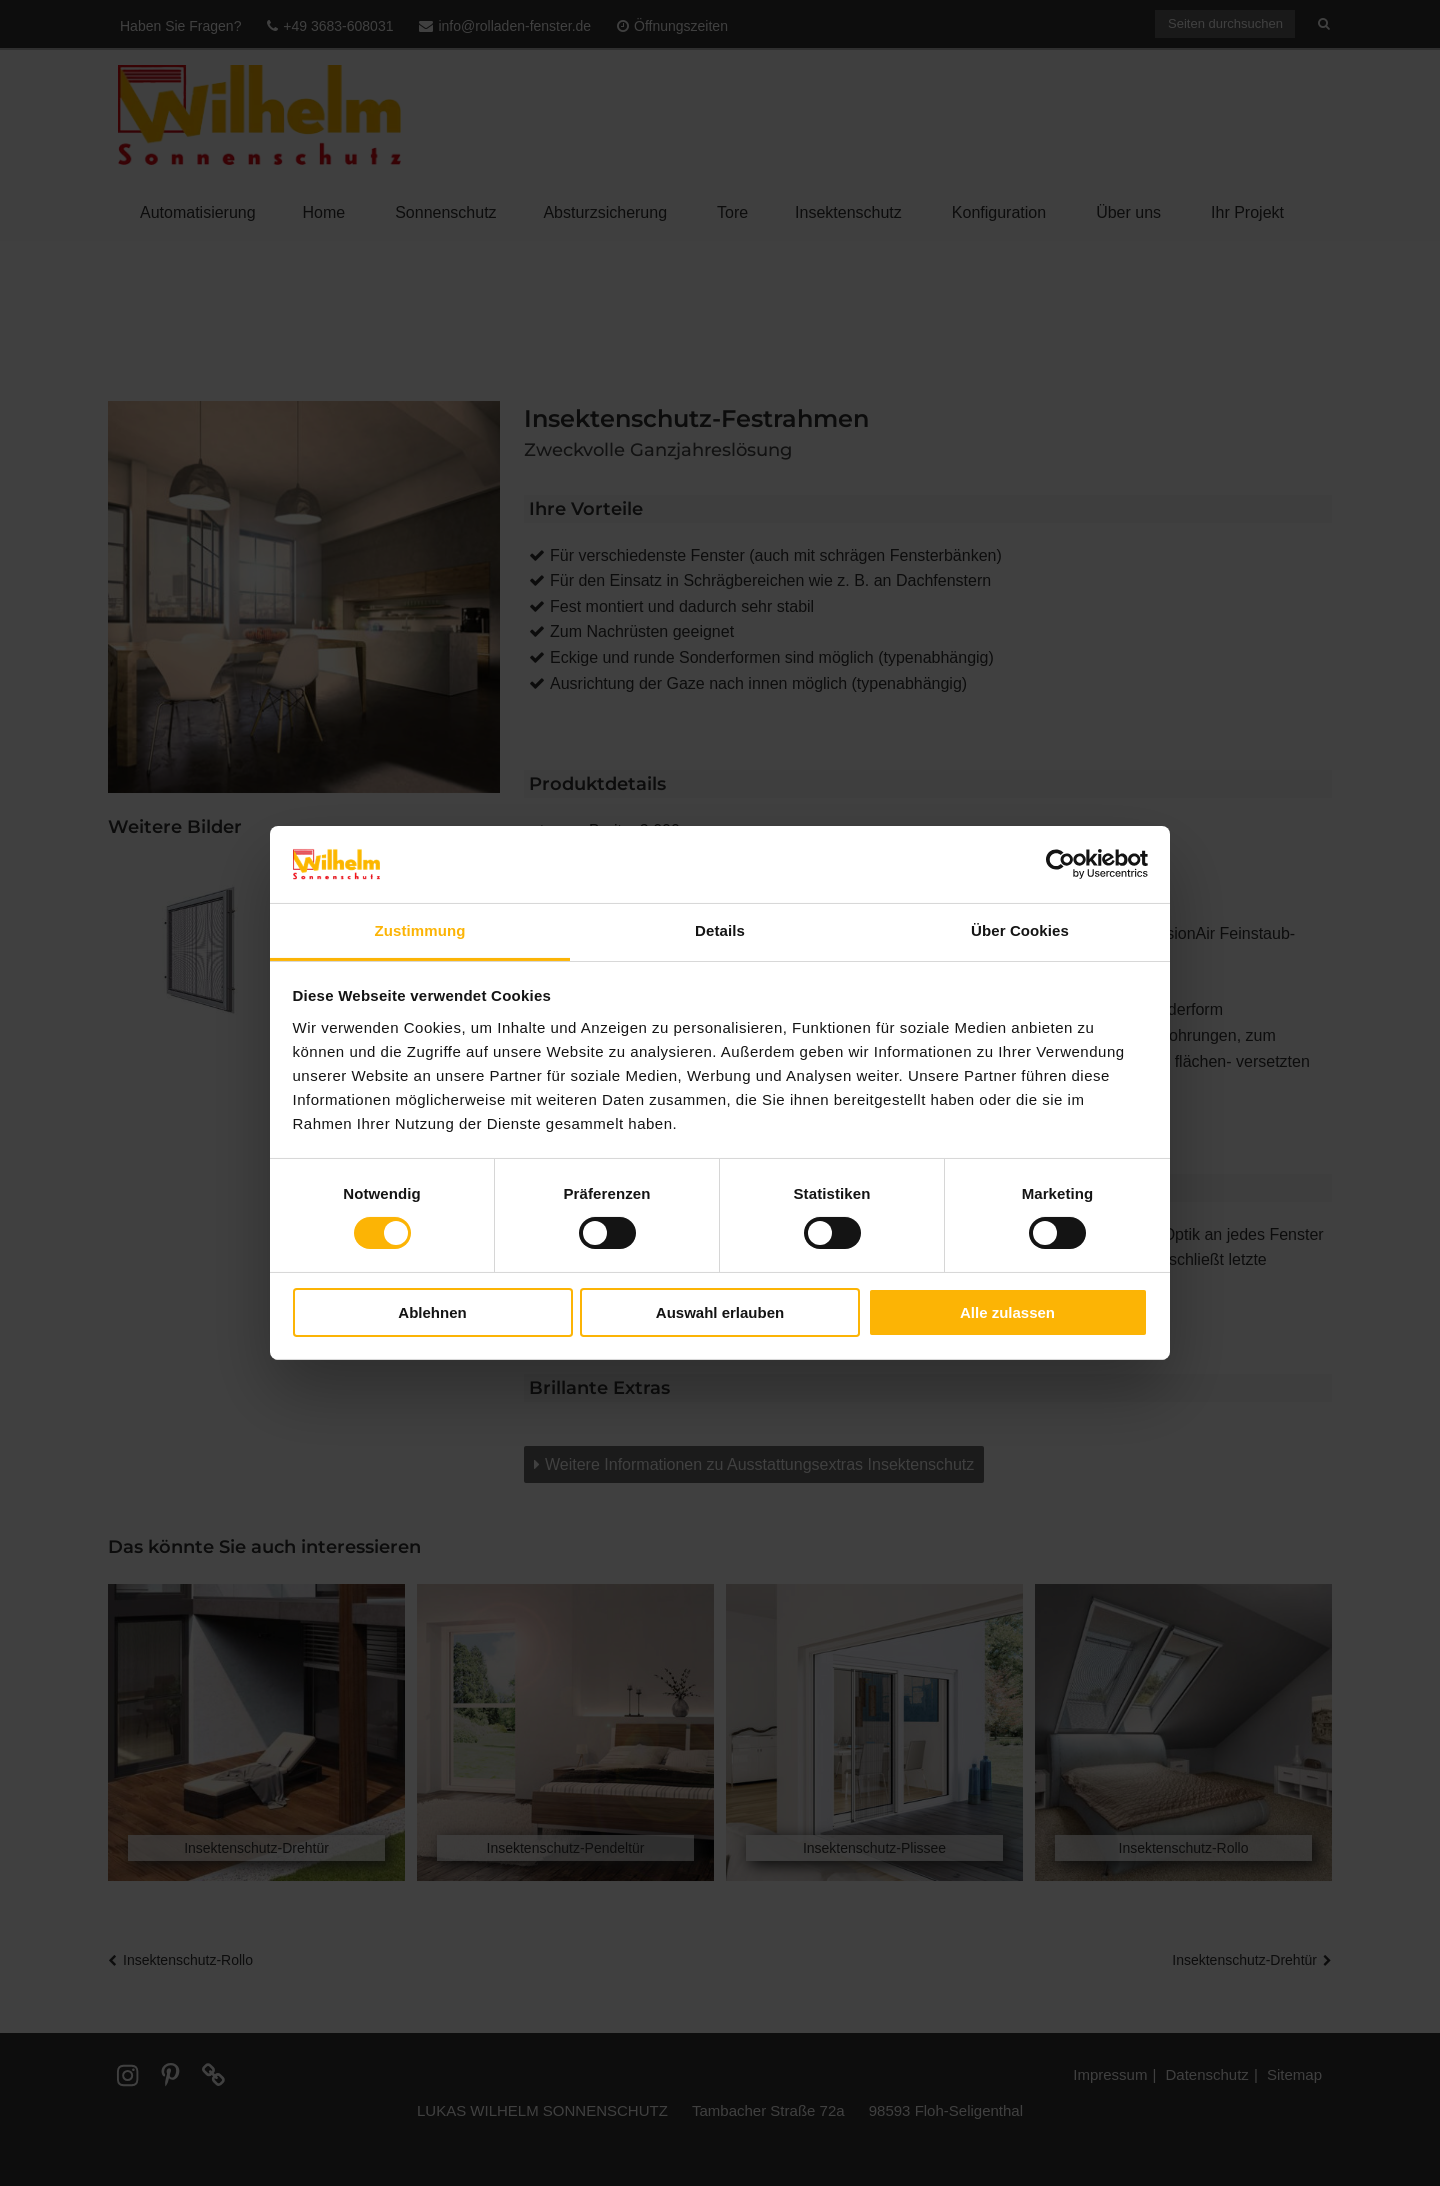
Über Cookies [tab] (1020, 930)
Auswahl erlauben (720, 1312)
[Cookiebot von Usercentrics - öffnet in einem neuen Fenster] (1060, 864)
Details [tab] (720, 930)
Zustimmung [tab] (420, 930)
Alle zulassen (1007, 1312)
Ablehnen (432, 1312)
